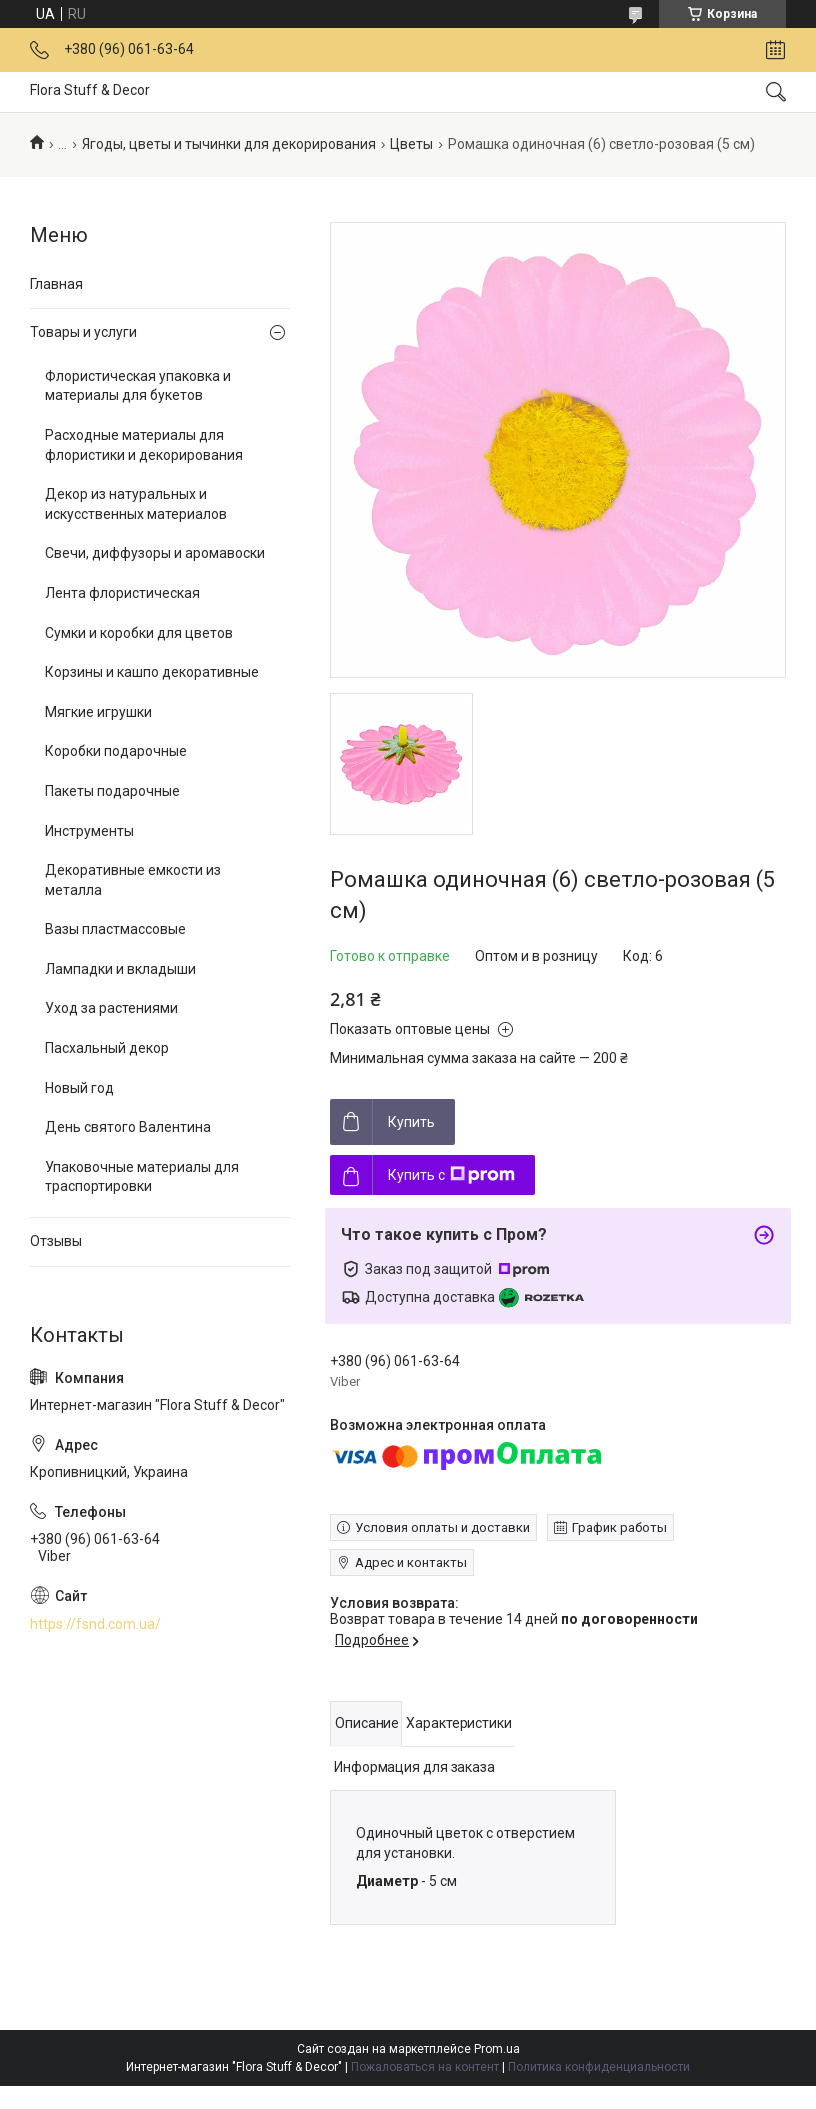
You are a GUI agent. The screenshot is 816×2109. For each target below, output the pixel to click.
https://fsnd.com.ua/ (95, 1624)
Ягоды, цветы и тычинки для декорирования (229, 144)
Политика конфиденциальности (599, 2067)
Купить (411, 1122)
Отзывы (56, 1241)
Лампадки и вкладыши (120, 969)
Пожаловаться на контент (425, 2067)
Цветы (411, 144)
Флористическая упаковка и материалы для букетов (138, 386)
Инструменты (89, 831)
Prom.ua (497, 2049)
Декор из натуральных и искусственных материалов (136, 504)
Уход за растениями (111, 1008)
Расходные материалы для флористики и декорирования (144, 445)
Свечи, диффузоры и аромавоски (155, 553)
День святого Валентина (128, 1127)
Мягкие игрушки (98, 712)
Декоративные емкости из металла (133, 880)
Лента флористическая (122, 593)
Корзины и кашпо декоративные (152, 672)
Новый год (79, 1088)
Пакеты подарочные (112, 791)
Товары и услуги (83, 332)
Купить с (451, 1175)
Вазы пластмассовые (115, 929)
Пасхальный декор (107, 1048)
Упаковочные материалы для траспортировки (142, 1177)
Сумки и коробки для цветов (139, 633)
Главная (56, 284)
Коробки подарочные (116, 751)
